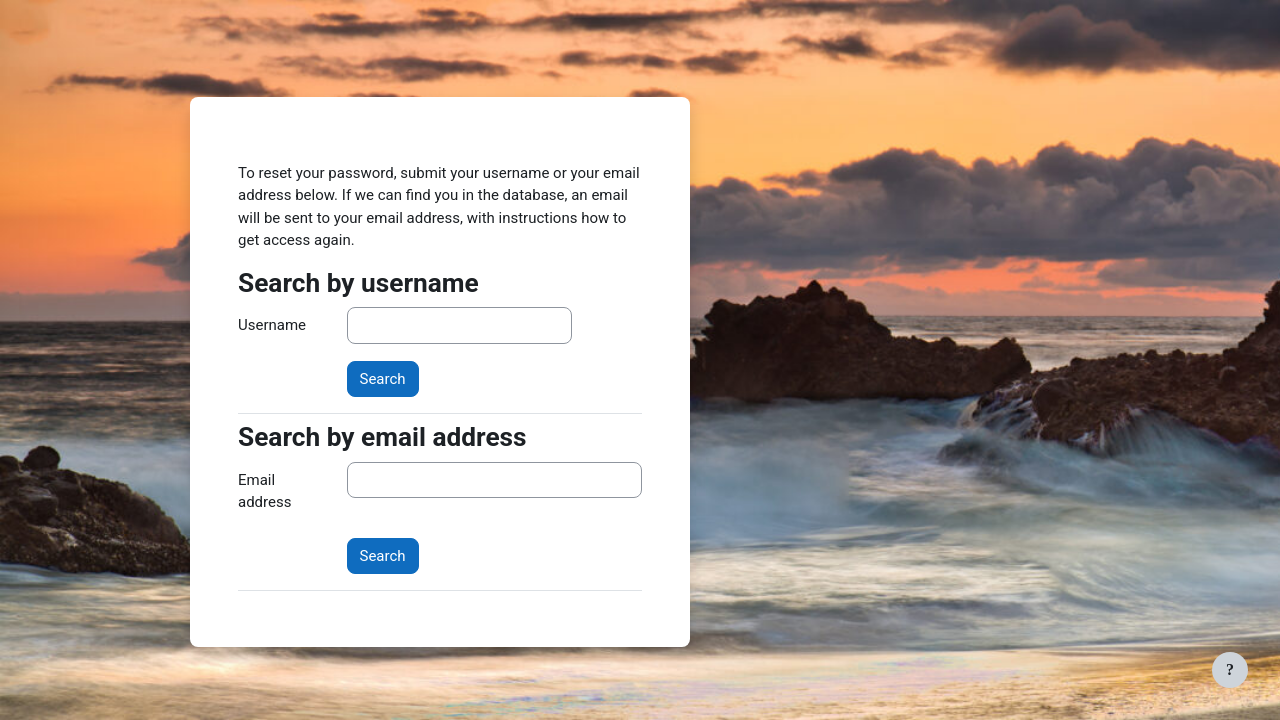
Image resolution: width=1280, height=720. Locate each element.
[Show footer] (1230, 670)
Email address (264, 491)
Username (272, 325)
